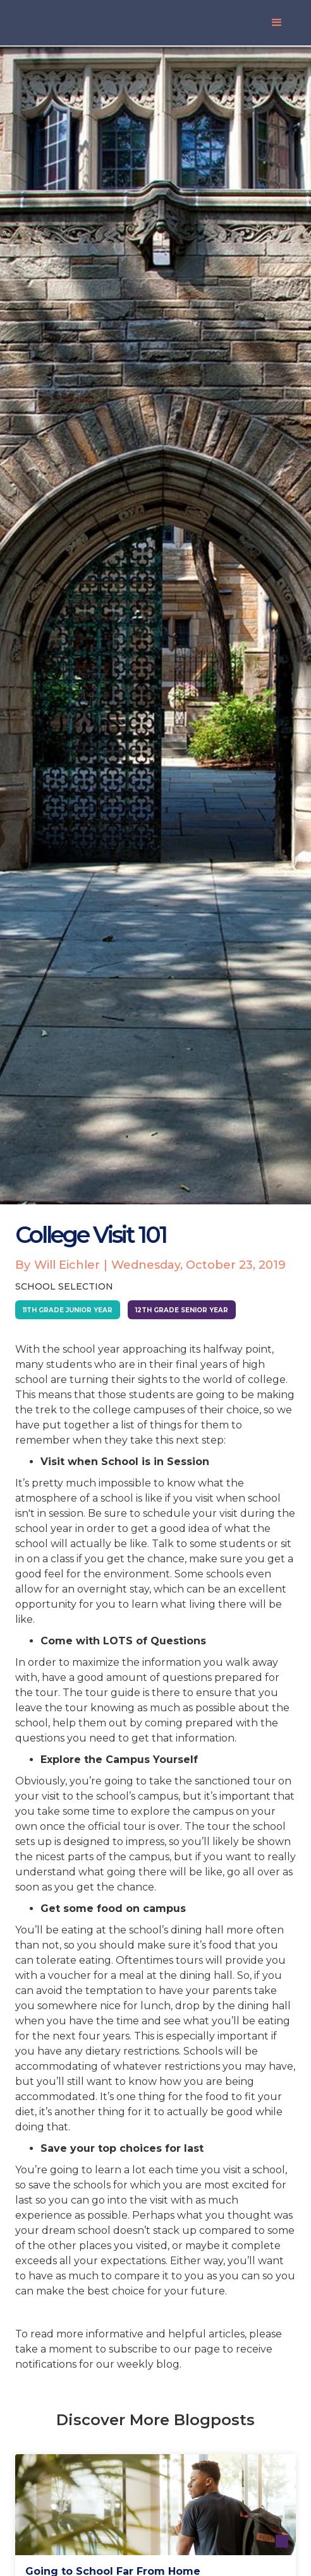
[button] (277, 23)
